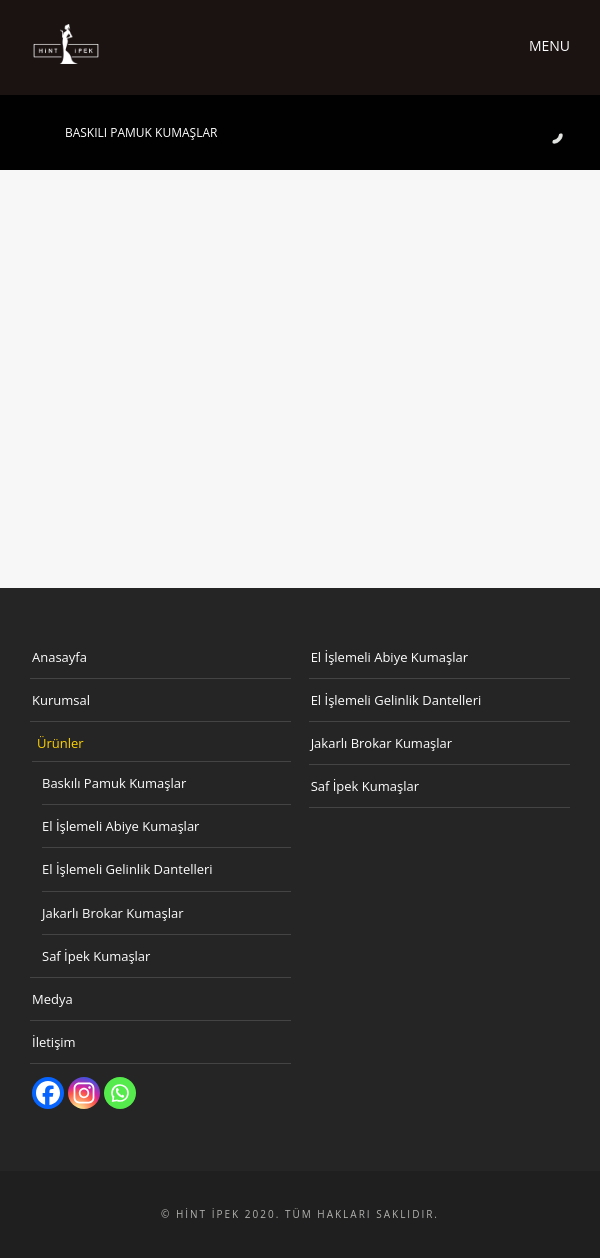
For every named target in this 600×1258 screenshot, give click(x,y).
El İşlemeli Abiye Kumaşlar (120, 826)
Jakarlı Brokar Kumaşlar (113, 913)
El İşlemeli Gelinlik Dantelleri (127, 869)
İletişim (54, 1042)
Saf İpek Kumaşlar (96, 956)
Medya (52, 999)
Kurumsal (61, 700)
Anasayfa (59, 657)
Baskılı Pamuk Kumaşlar (114, 783)
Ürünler (60, 743)
